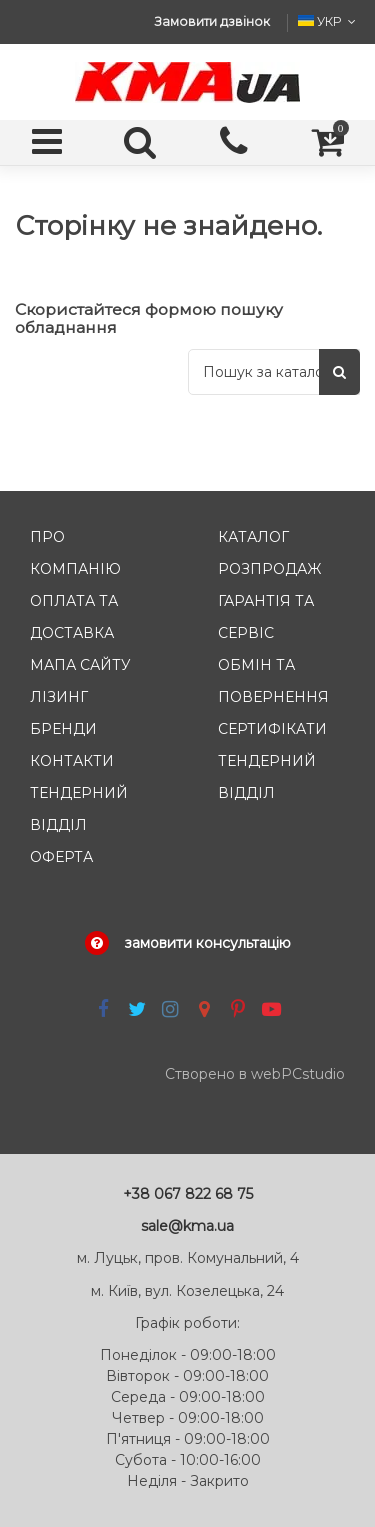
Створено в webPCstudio (255, 1074)
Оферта (61, 857)
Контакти (72, 761)
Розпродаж (269, 569)
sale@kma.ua (187, 1226)
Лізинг (59, 697)
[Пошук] (339, 371)
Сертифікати (272, 729)
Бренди (63, 729)
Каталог (253, 537)
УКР (329, 21)
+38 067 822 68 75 (188, 1194)
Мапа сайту (80, 665)
